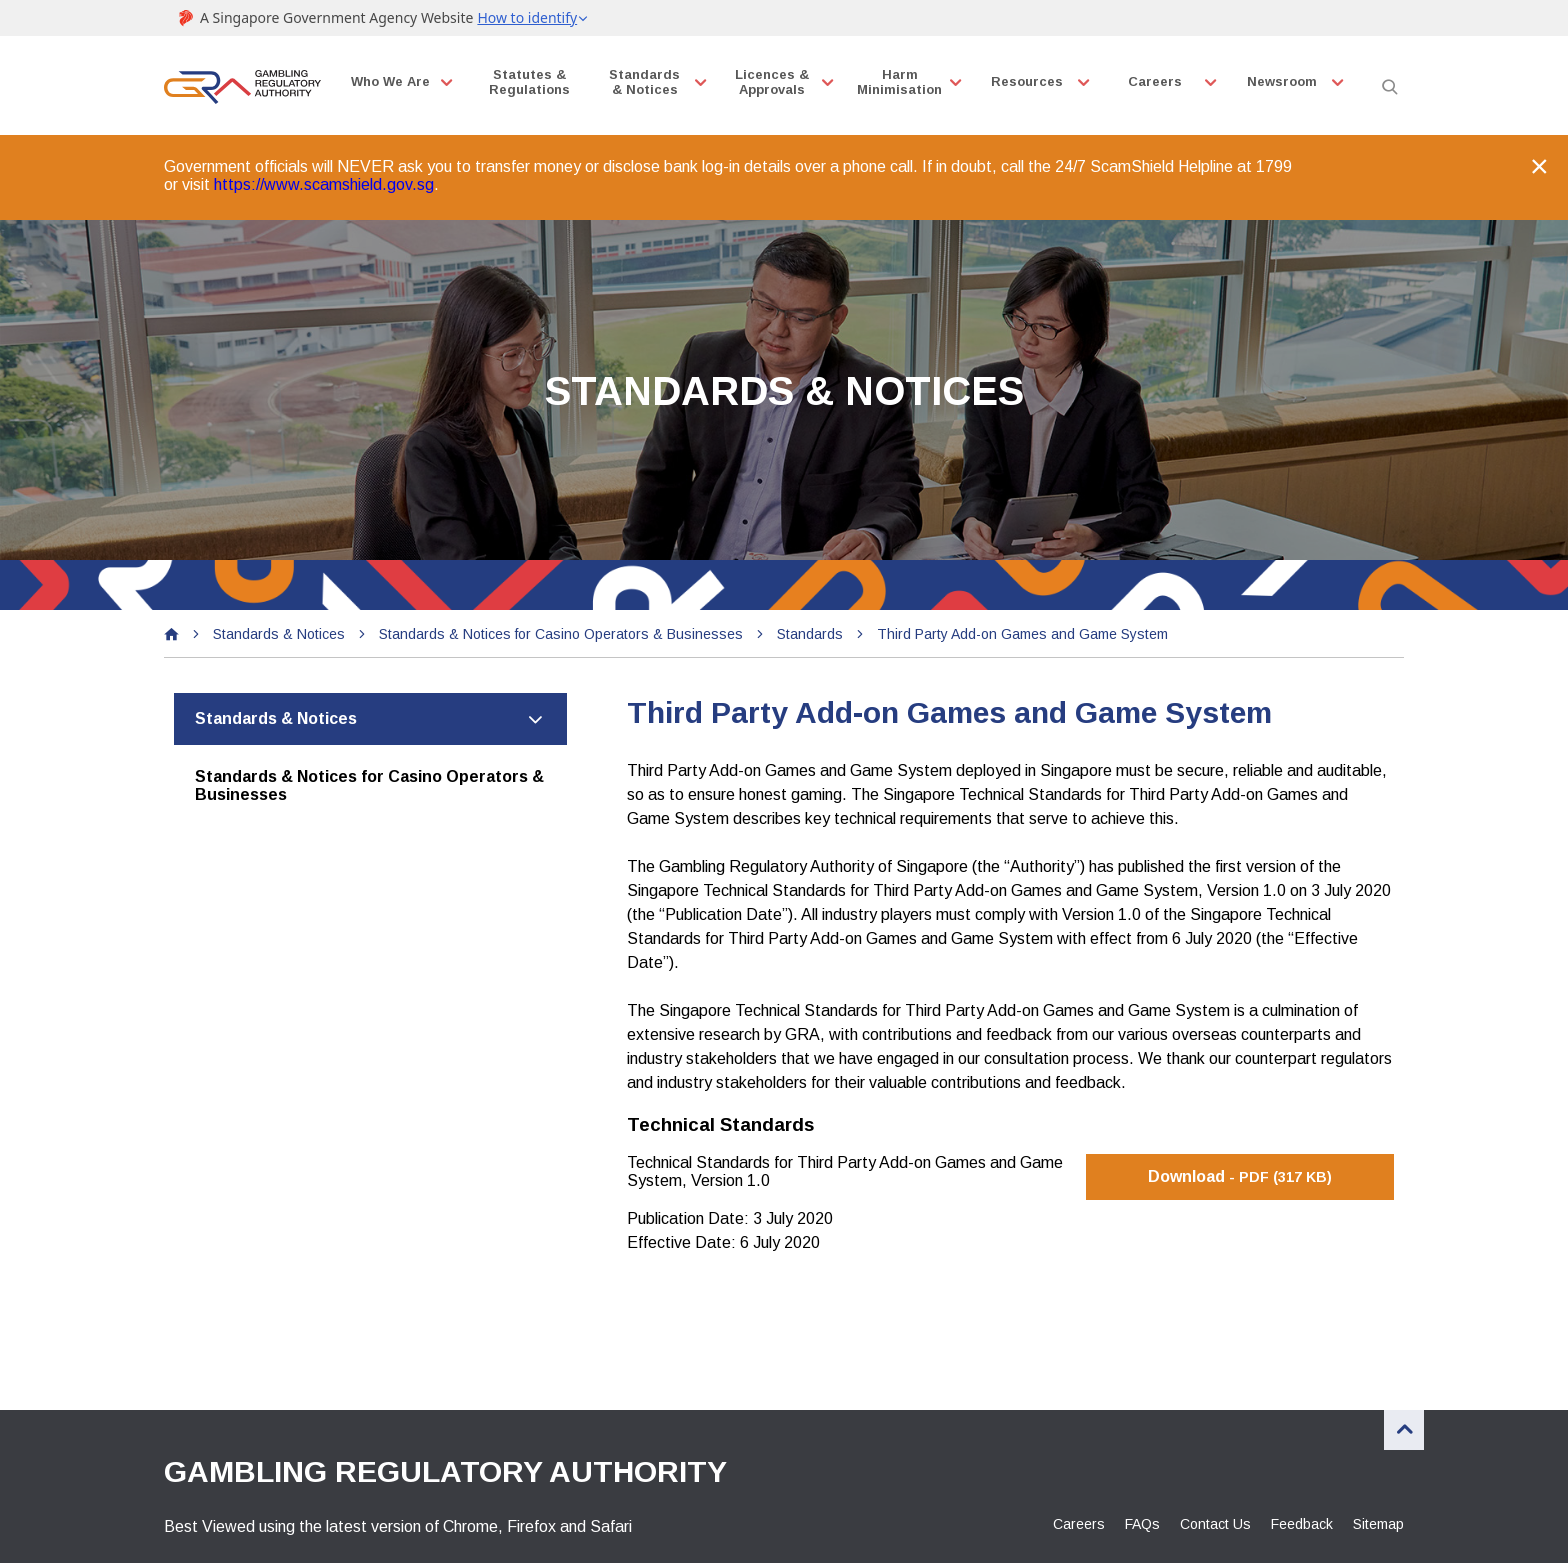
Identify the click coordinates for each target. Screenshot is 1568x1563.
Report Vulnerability (237, 1518)
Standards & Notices (649, 82)
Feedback (1302, 1407)
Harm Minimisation (906, 82)
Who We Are (393, 81)
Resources (1034, 81)
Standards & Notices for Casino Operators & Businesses (566, 525)
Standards (815, 525)
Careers (1162, 81)
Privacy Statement (398, 1518)
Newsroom (1290, 81)
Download (1240, 1059)
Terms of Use (541, 1518)
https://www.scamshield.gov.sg (324, 176)
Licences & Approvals (778, 82)
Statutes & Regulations (533, 82)
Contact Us (1215, 1407)
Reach (647, 1518)
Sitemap (1378, 1407)
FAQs (1142, 1407)
